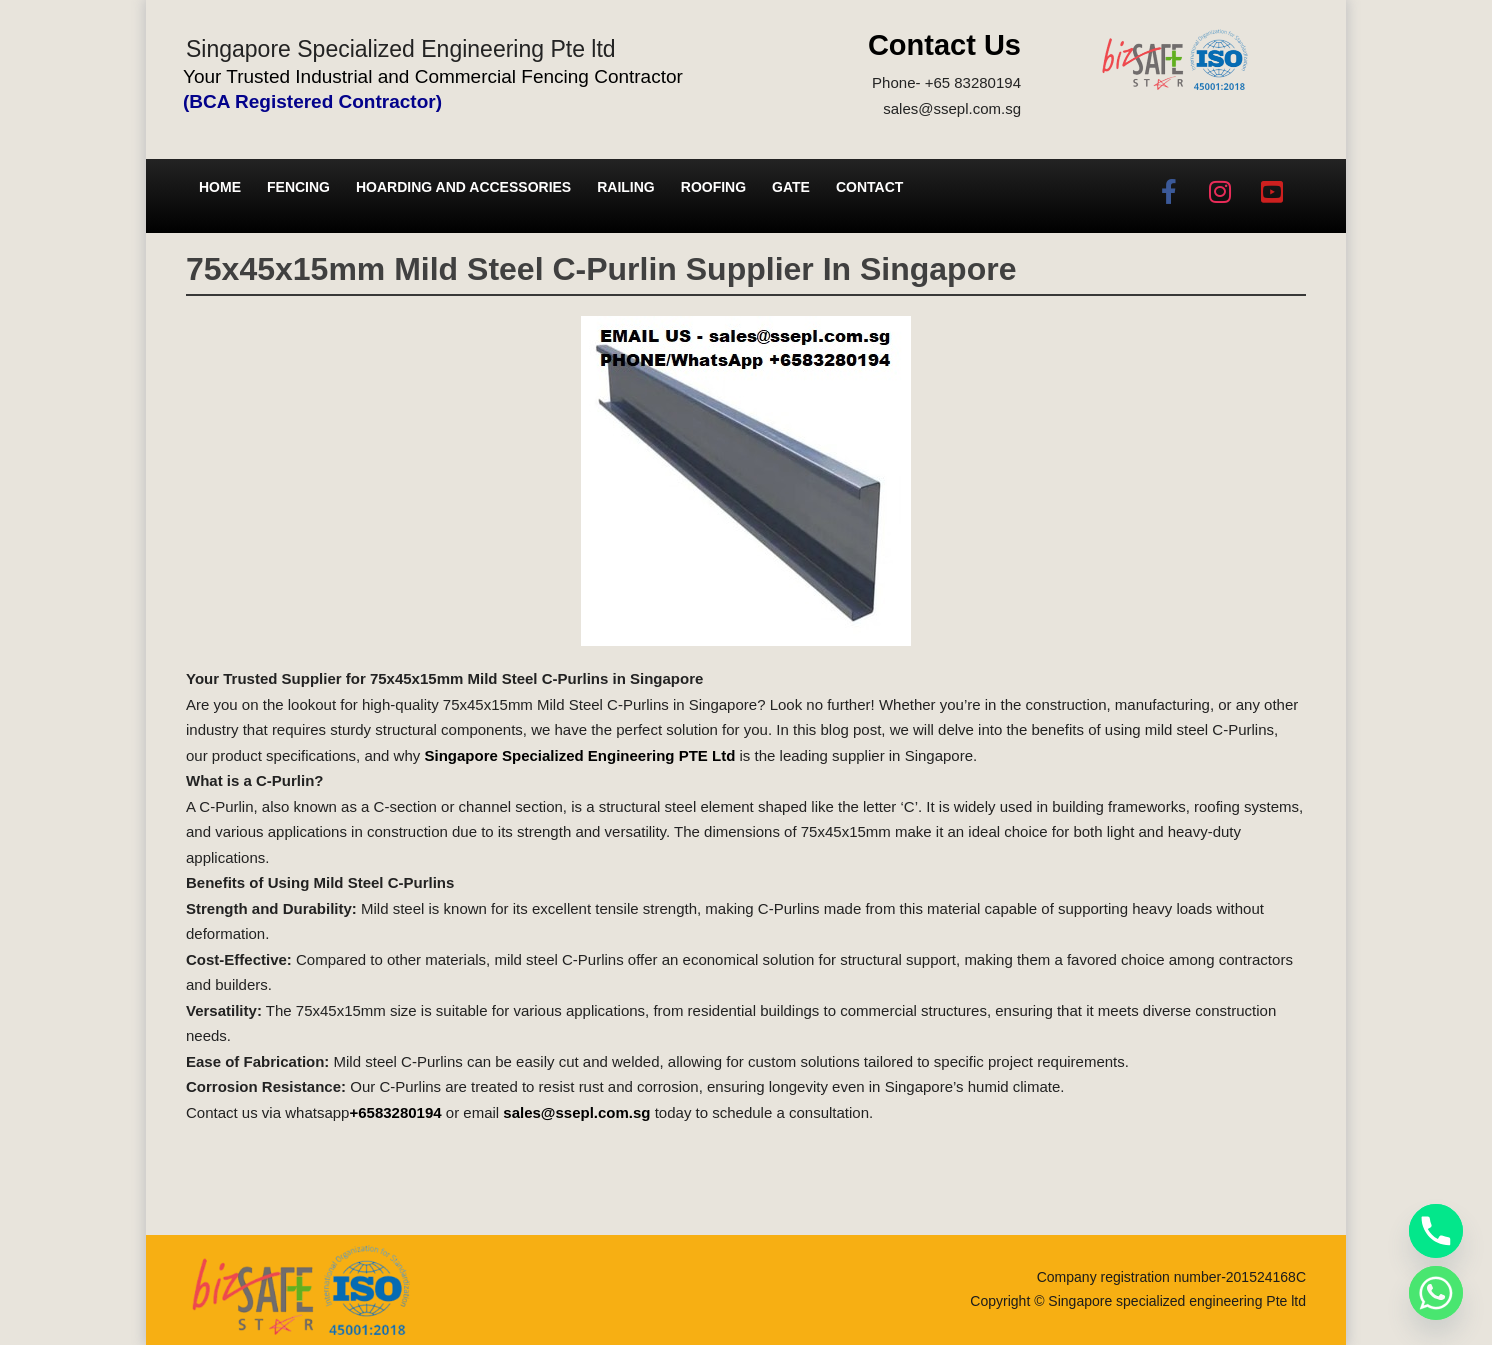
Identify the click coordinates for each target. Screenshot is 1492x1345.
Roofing (713, 187)
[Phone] (1436, 1231)
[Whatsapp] (1436, 1293)
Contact (869, 187)
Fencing (298, 187)
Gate (791, 187)
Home (220, 187)
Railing (626, 187)
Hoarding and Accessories (463, 187)
